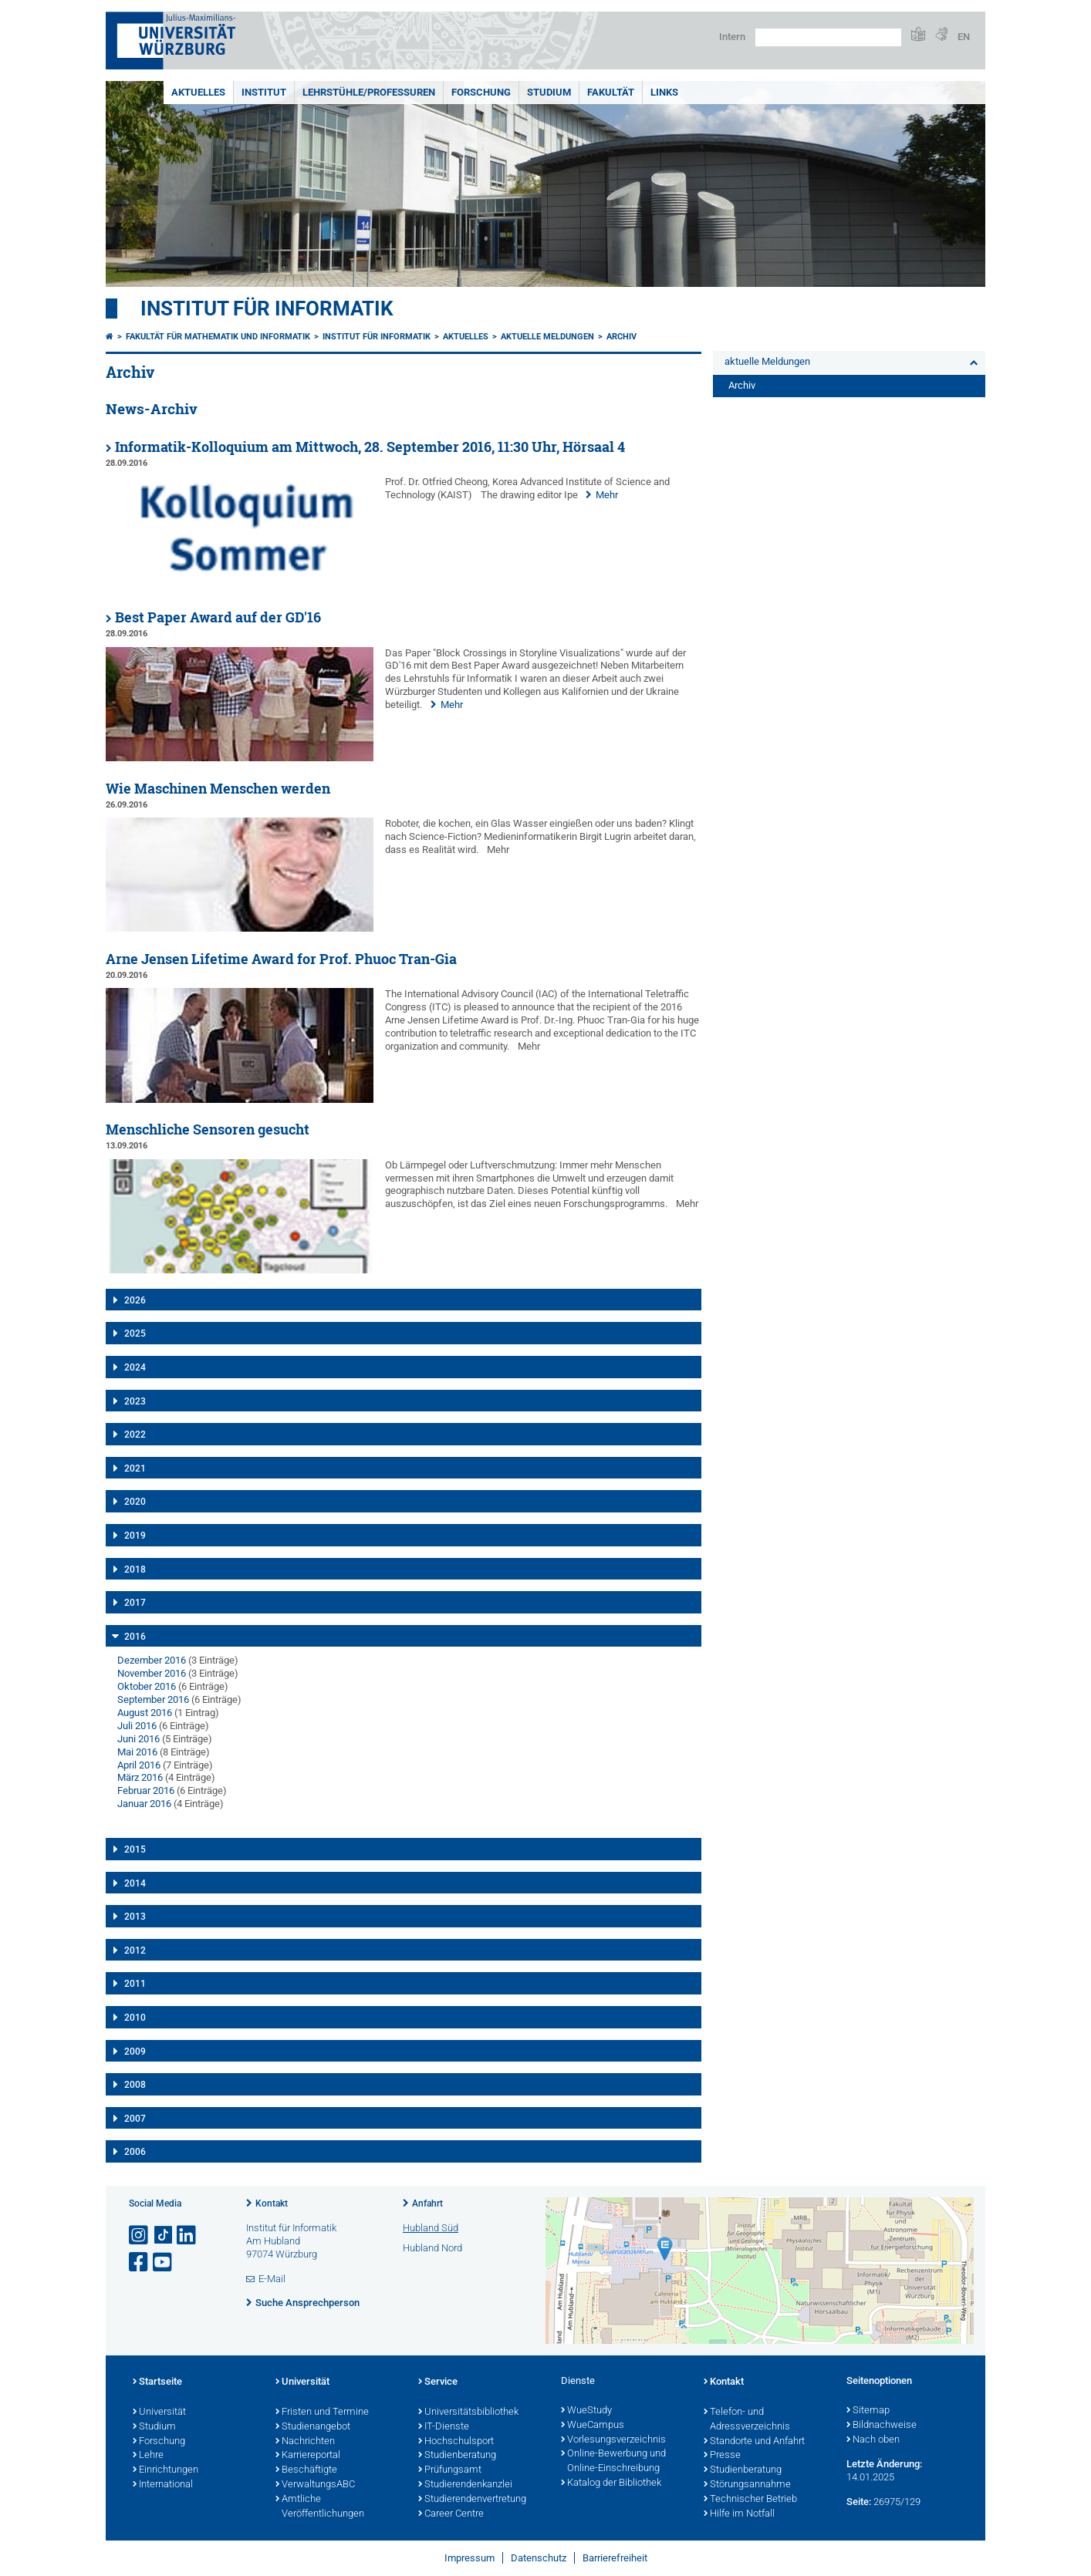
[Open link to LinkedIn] (187, 2235)
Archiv (621, 337)
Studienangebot (312, 2427)
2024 (135, 1367)
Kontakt (271, 2203)
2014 (135, 1883)
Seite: (858, 2501)
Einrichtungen (165, 2470)
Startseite (157, 2382)
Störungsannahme (747, 2485)
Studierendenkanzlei (465, 2485)
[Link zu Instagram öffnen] (139, 2235)
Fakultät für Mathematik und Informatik (218, 337)
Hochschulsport (456, 2442)
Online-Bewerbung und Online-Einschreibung (613, 2461)
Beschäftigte (306, 2470)
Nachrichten (305, 2442)
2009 (135, 2051)
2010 (135, 2017)
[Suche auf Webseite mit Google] (828, 37)
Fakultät (610, 92)
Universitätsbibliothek (468, 2412)
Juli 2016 (137, 1725)
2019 (135, 1535)
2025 (135, 1333)
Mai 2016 (137, 1752)
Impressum (469, 2558)
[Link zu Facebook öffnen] (139, 2262)
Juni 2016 (138, 1739)
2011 (135, 1983)
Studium (549, 92)
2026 (135, 1300)
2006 (135, 2151)
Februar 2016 (145, 1790)
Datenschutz (538, 2558)
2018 (135, 1569)
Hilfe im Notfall (739, 2514)
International (163, 2485)
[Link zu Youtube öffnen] (163, 2262)
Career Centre (451, 2514)
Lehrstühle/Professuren (368, 92)
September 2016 (153, 1699)
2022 (135, 1434)
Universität (159, 2412)
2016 (135, 1636)
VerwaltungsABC (315, 2485)
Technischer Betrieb (750, 2500)
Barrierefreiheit (615, 2558)
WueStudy (586, 2411)
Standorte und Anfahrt (754, 2442)
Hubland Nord (432, 2248)
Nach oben (873, 2440)
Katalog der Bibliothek (611, 2483)
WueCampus (592, 2426)
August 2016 (144, 1712)
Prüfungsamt (449, 2470)
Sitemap (868, 2411)
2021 (135, 1468)
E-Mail (271, 2278)
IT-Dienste (443, 2427)
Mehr (607, 495)
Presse (722, 2456)
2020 (135, 1501)
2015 (135, 1849)
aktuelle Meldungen (547, 337)
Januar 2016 (144, 1803)
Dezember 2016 (151, 1660)
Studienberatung (457, 2456)
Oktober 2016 (146, 1686)
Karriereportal (307, 2456)
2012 (135, 1950)
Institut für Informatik (267, 308)
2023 (135, 1401)
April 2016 (138, 1765)
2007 (135, 2118)
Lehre (148, 2456)
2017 (135, 1602)
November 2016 (151, 1673)
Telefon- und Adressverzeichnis (747, 2420)
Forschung (481, 92)
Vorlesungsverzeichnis (613, 2440)
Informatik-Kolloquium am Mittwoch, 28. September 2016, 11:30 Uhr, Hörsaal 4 (370, 447)
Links (664, 92)
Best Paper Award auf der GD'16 (218, 617)
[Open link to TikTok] (163, 2235)
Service (438, 2382)
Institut (264, 92)
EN (964, 36)
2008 (135, 2084)
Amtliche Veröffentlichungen (319, 2507)
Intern (732, 36)
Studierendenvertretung (472, 2500)
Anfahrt (427, 2203)
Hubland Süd (430, 2228)
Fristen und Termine (322, 2412)
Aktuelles (198, 92)
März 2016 (140, 1777)
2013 (135, 1916)
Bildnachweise (881, 2426)
